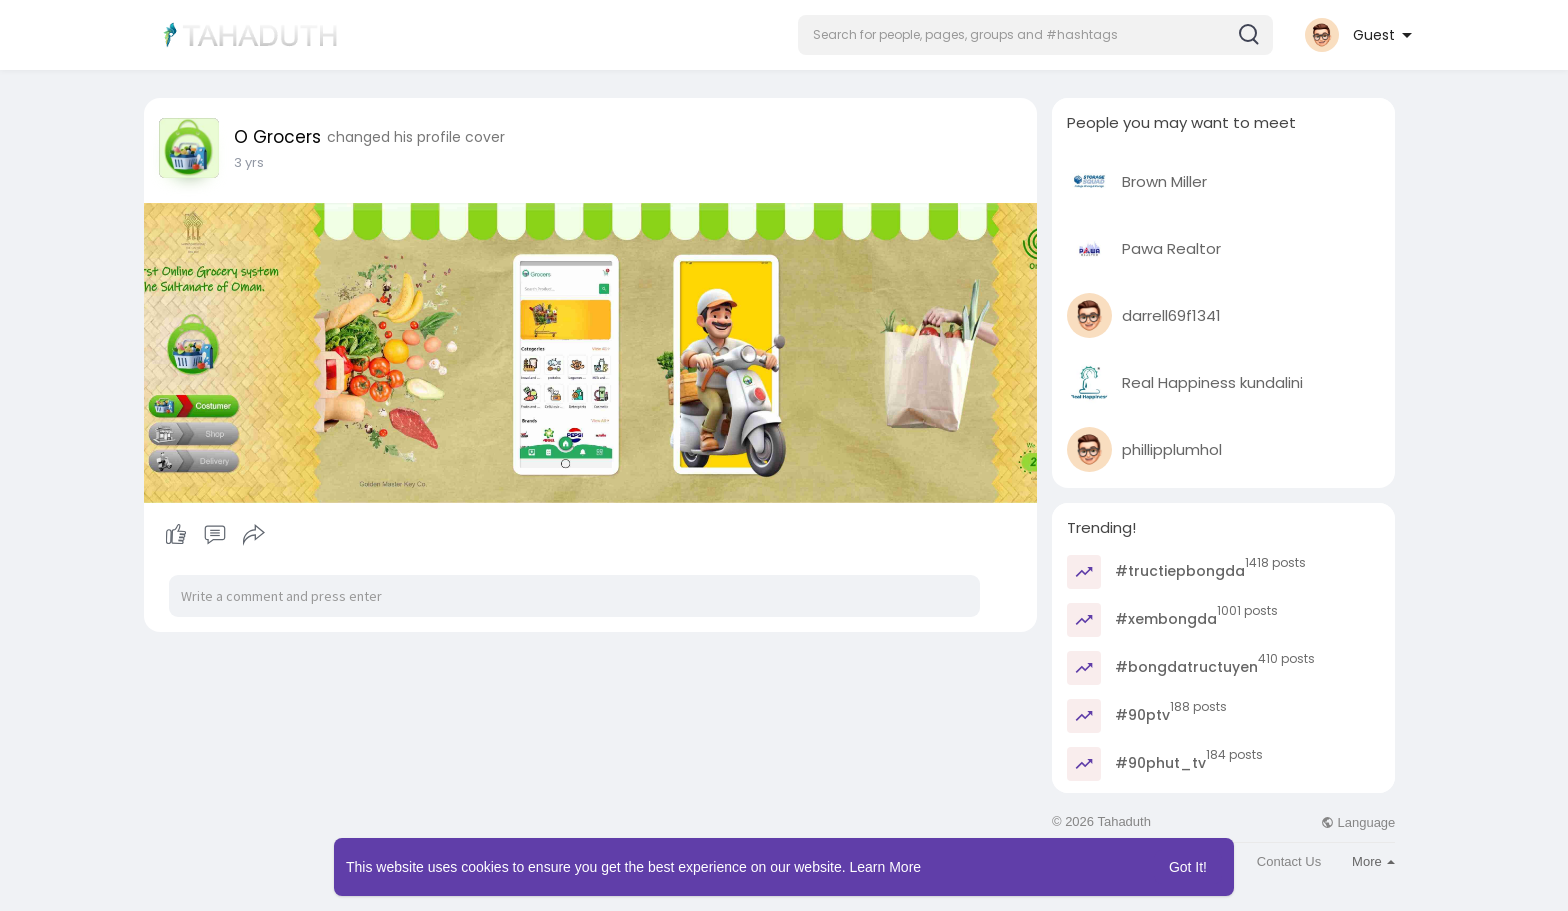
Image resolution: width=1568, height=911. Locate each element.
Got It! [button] (1188, 867)
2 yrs (249, 162)
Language (1358, 822)
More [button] (1373, 861)
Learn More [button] (886, 867)
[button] (1035, 35)
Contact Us (1289, 861)
